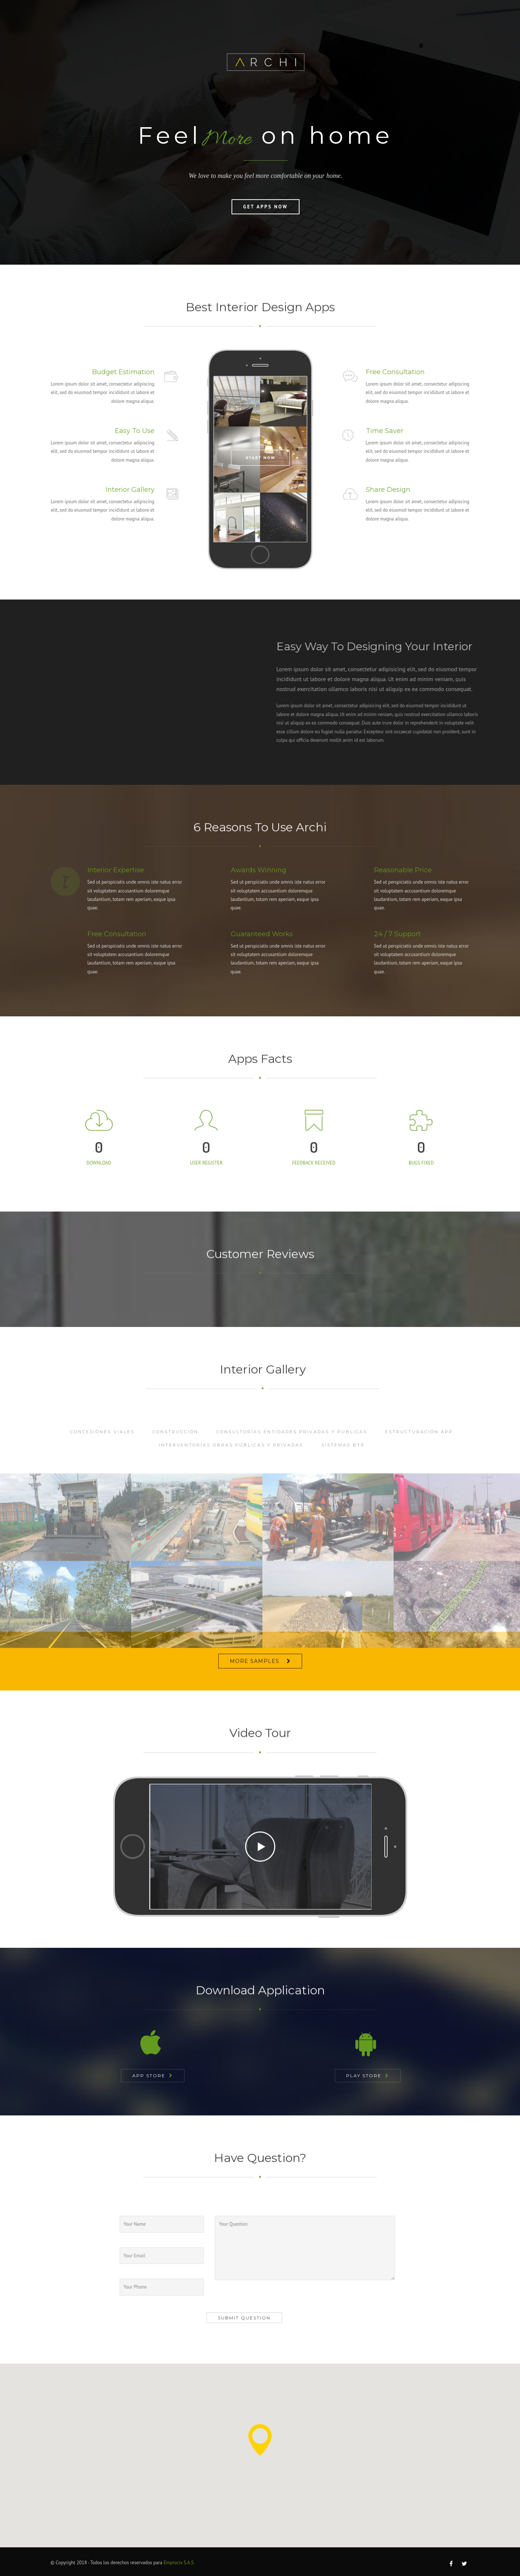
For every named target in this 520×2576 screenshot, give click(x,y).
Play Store (363, 2075)
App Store (148, 2075)
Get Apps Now (265, 207)
